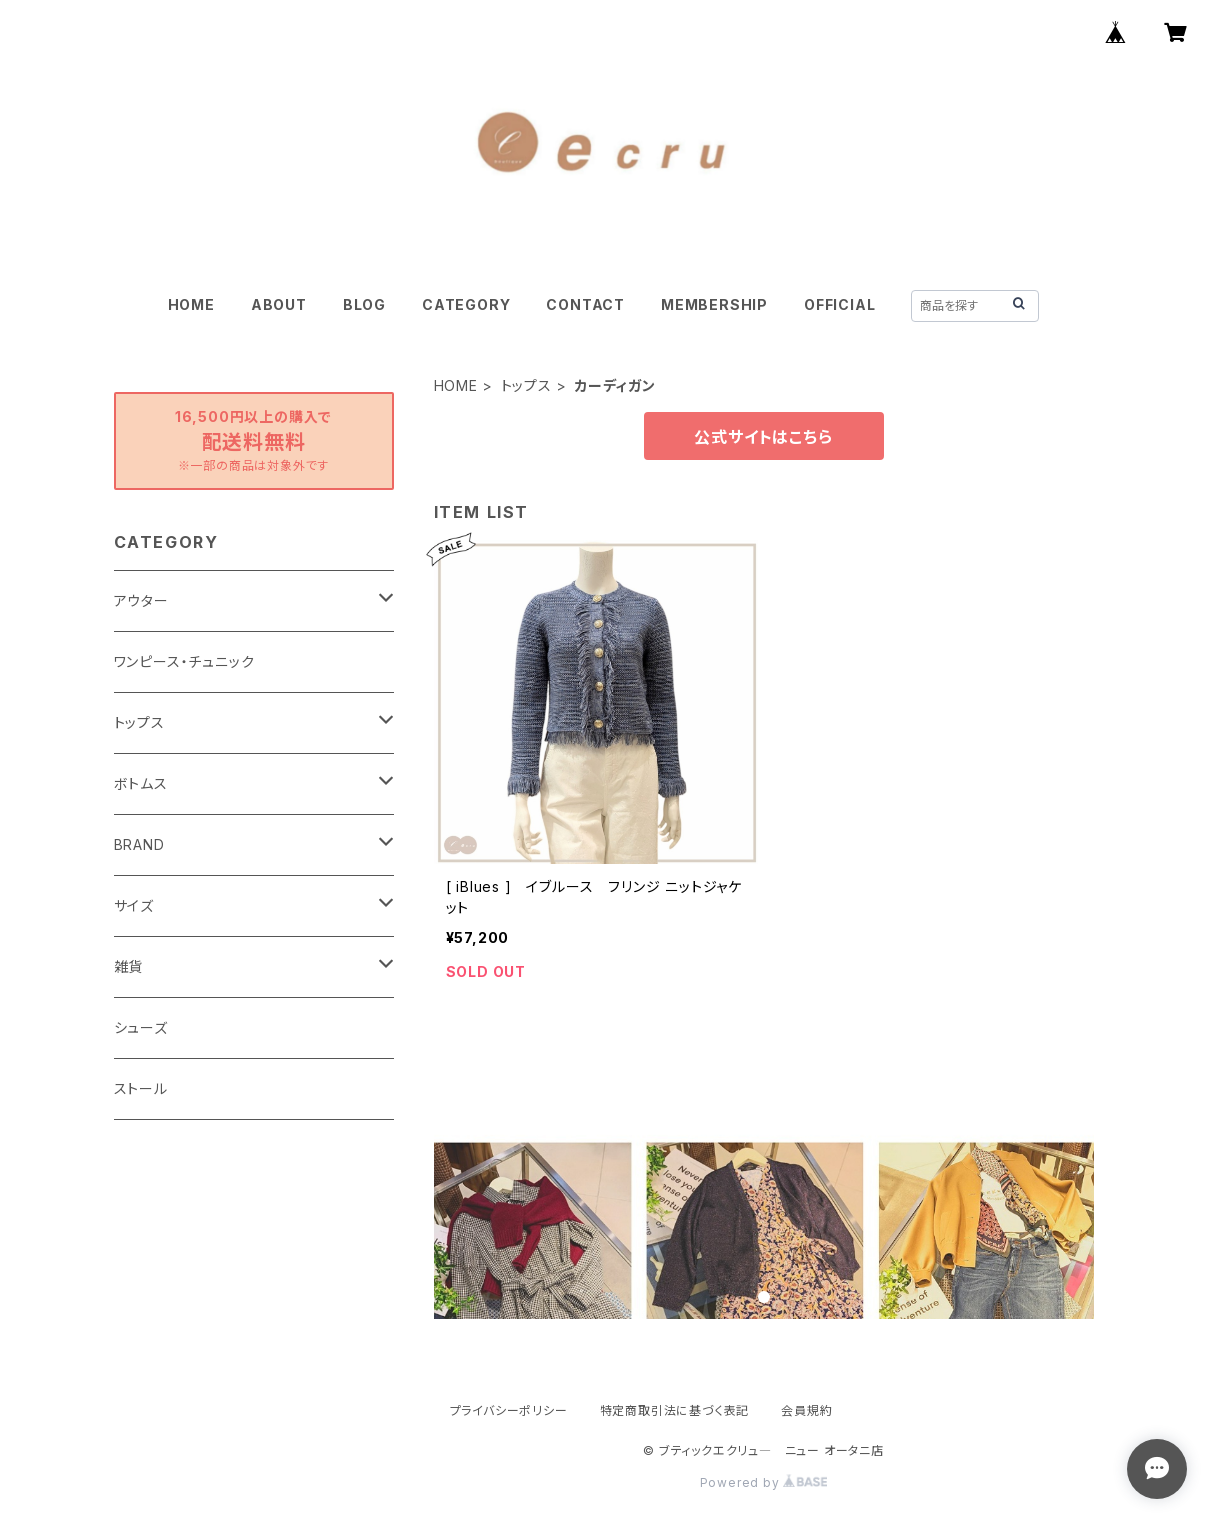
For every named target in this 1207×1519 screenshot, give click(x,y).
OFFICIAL (839, 304)
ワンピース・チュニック (184, 661)
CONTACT (585, 304)
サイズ (134, 905)
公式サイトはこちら (763, 437)
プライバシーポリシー (509, 1410)
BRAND (139, 844)
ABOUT (279, 304)
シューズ (141, 1027)
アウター (141, 600)
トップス (526, 385)
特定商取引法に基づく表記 (675, 1410)
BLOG (364, 304)
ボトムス (141, 783)
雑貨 (129, 966)
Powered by (764, 1482)
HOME (191, 304)
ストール (141, 1088)
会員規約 (806, 1410)
